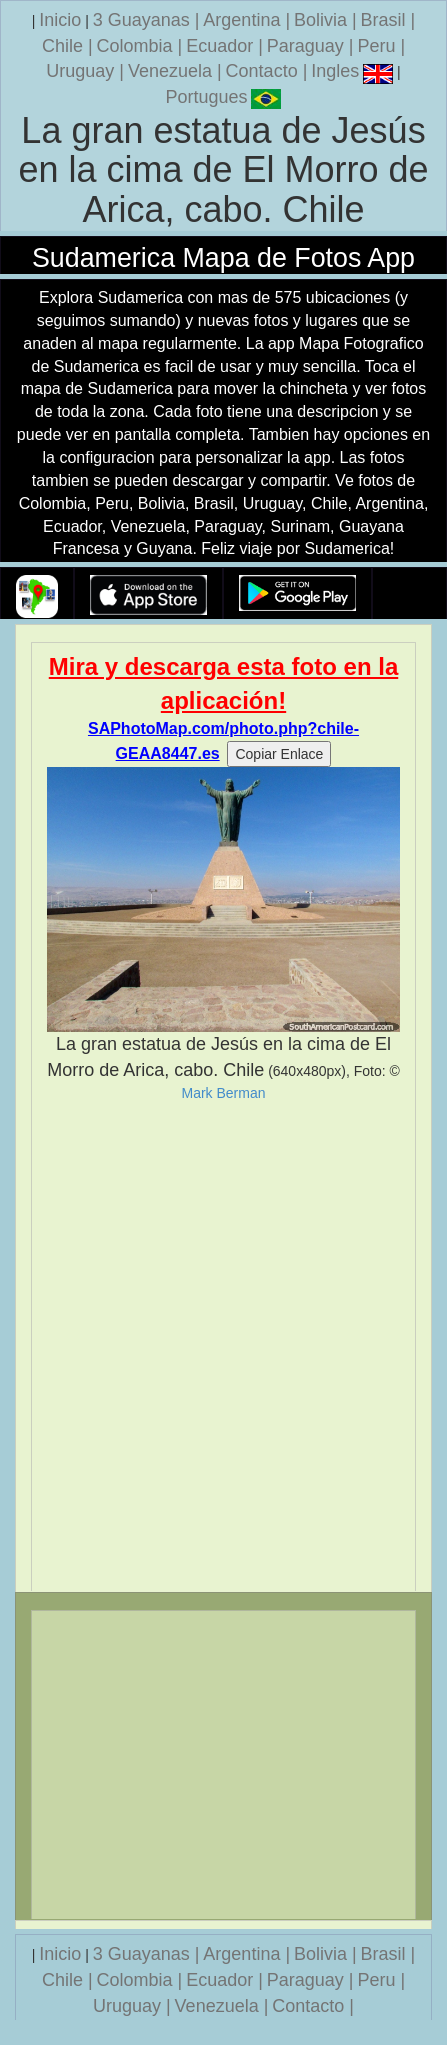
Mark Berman (223, 1093)
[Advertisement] (223, 1346)
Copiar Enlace (279, 754)
